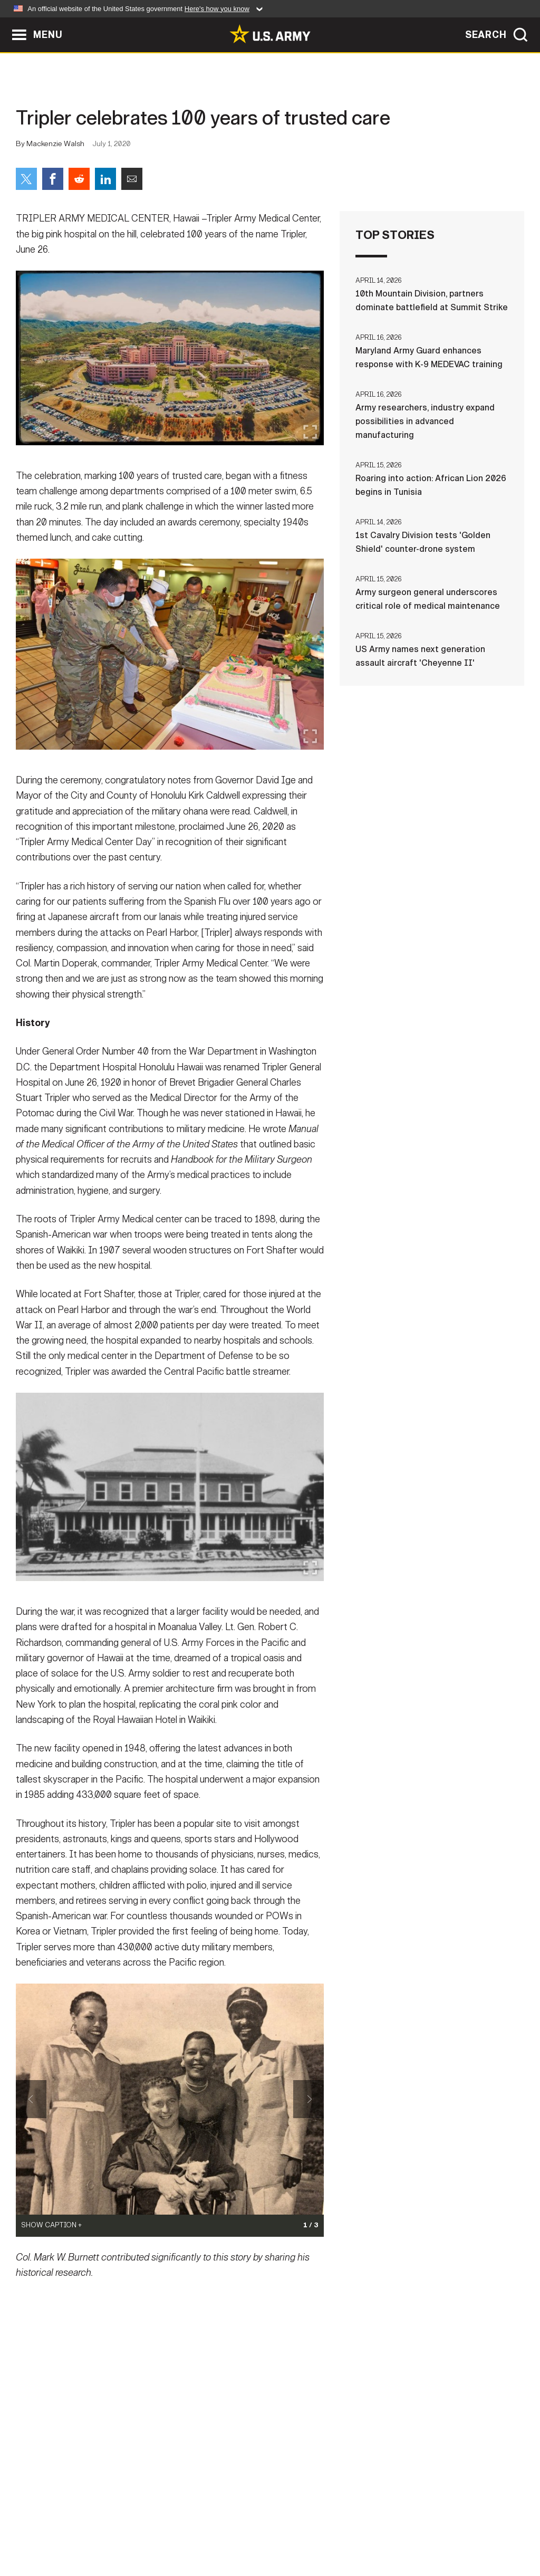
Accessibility (278, 2529)
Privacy (147, 2529)
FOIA (334, 2529)
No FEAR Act (384, 2529)
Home (39, 2529)
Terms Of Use (206, 2529)
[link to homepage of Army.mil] (270, 33)
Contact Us (90, 2529)
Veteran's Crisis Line (468, 2529)
